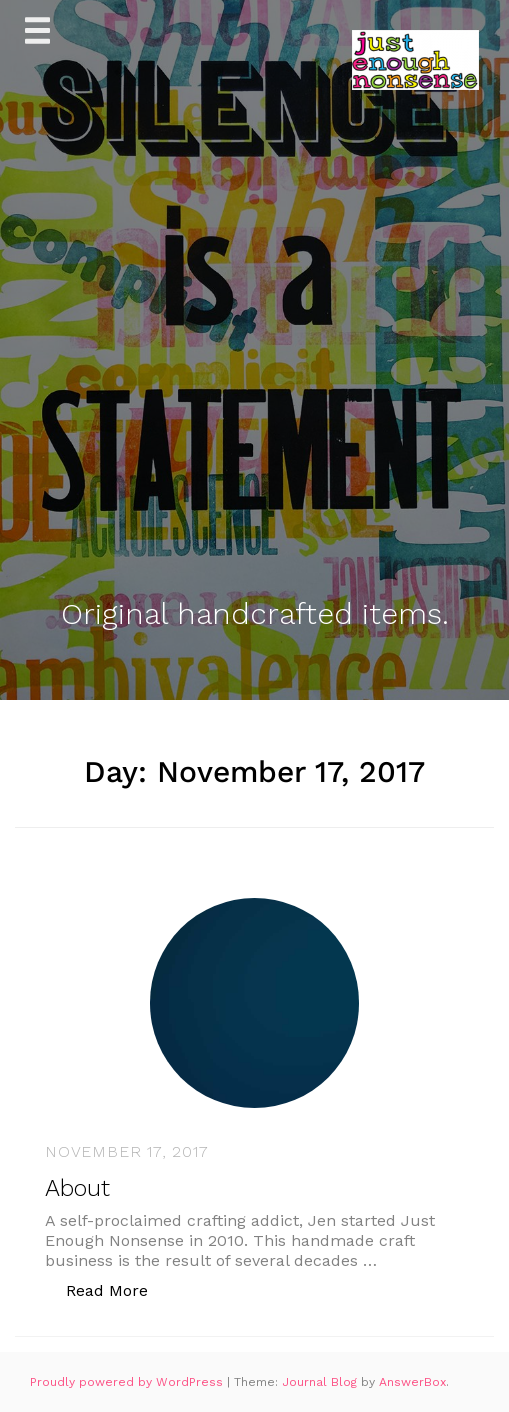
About (77, 1188)
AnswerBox (412, 1382)
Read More (117, 1289)
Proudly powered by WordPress (128, 1382)
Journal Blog (321, 1382)
